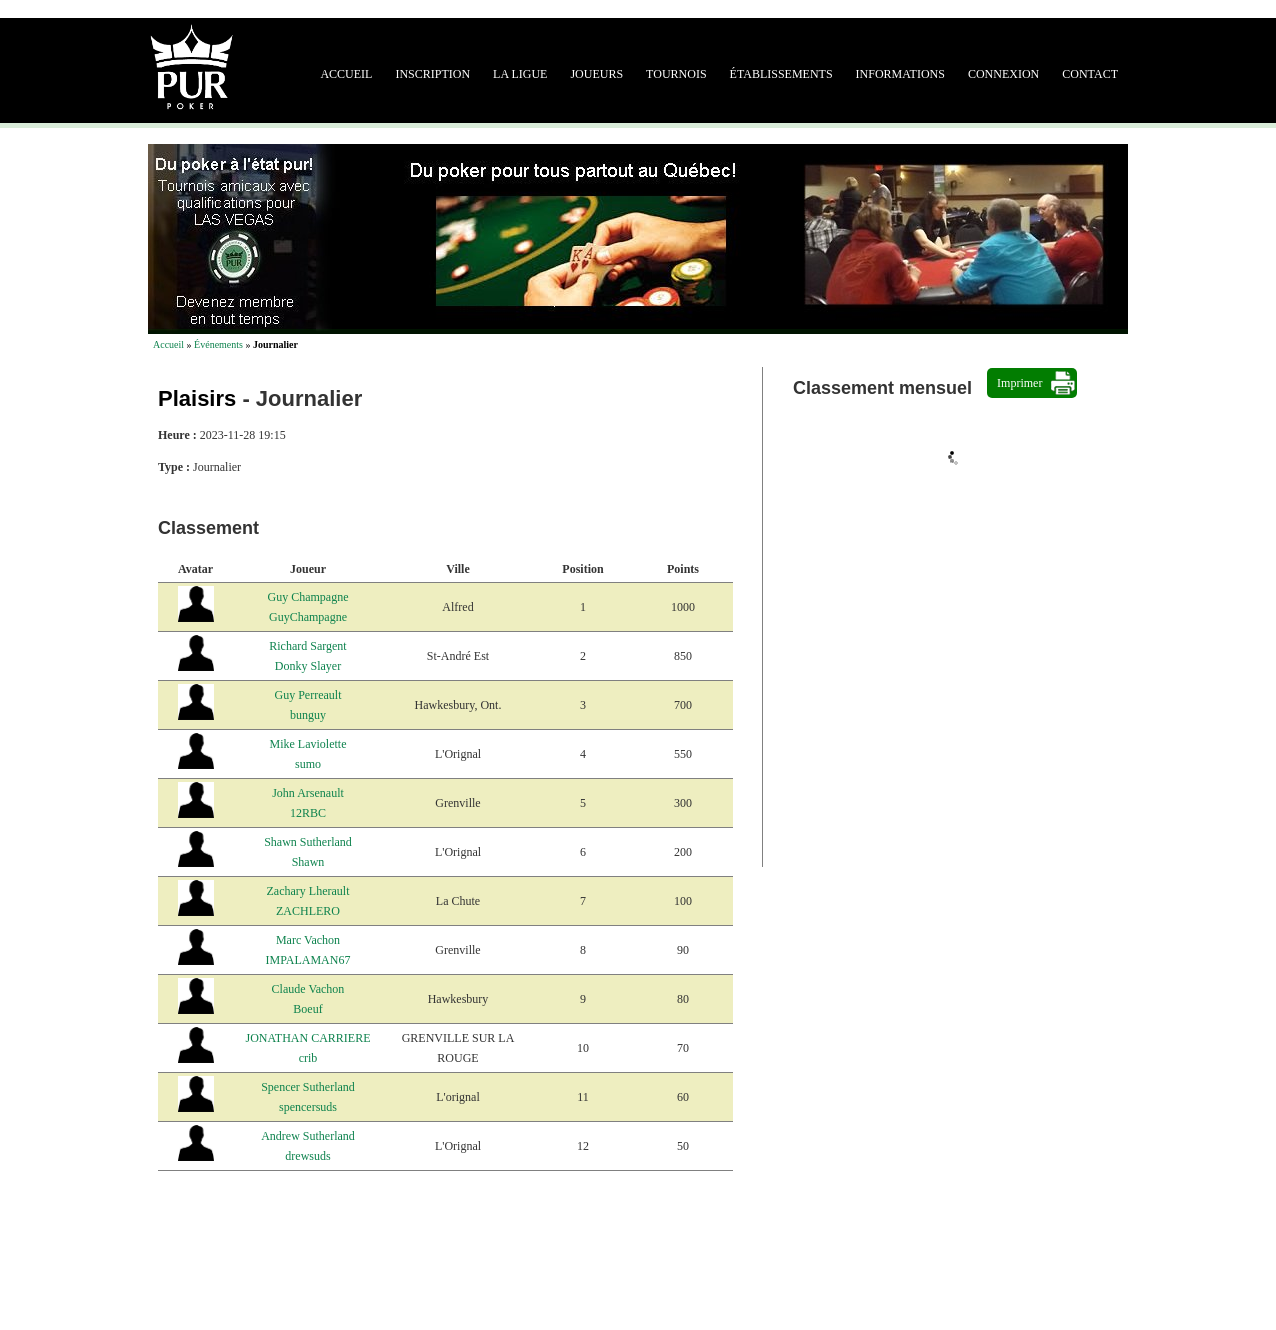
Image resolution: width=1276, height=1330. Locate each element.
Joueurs (596, 74)
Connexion (1003, 74)
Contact (1090, 74)
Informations (900, 74)
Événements (218, 344)
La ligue (520, 74)
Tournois (676, 74)
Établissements (781, 74)
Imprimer (1019, 383)
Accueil (346, 74)
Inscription (432, 74)
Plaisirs (197, 398)
